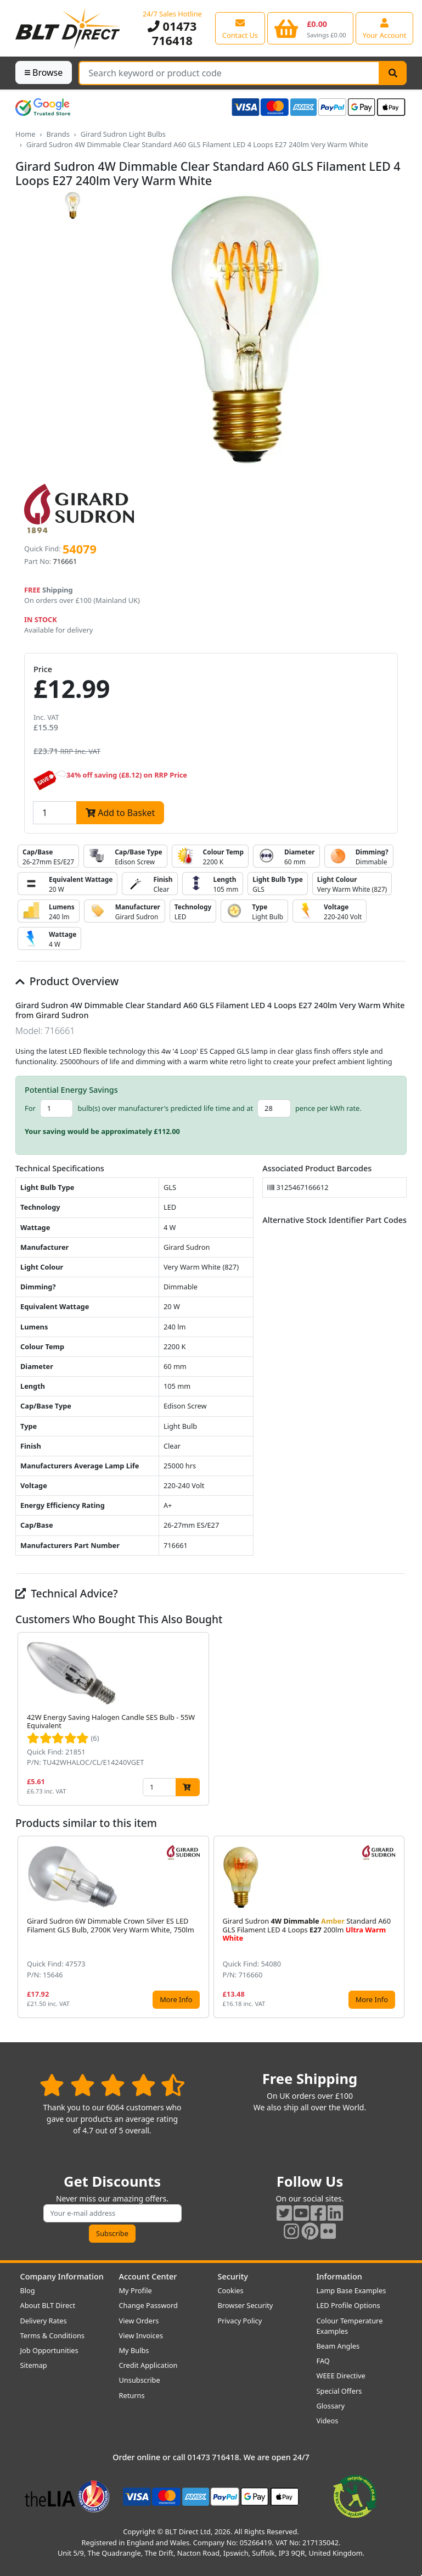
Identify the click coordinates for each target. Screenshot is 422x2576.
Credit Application (148, 2365)
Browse (44, 72)
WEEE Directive (341, 2376)
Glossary (331, 2406)
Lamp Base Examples (351, 2290)
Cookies (231, 2290)
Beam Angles (338, 2346)
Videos (328, 2421)
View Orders (139, 2321)
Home (25, 134)
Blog (27, 2290)
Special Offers (339, 2391)
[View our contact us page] (240, 28)
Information (339, 2276)
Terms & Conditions (52, 2335)
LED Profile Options (348, 2305)
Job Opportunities (49, 2350)
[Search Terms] (229, 73)
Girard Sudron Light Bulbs (123, 134)
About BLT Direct (48, 2305)
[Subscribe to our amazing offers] (112, 2213)
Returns (132, 2395)
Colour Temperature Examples (350, 2326)
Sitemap (33, 2365)
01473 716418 (172, 33)
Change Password (148, 2305)
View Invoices (141, 2335)
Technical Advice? (66, 1593)
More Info (176, 1999)
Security (233, 2276)
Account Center (148, 2276)
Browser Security (245, 2305)
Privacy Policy (240, 2321)
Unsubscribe (139, 2380)
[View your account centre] (385, 28)
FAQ (323, 2361)
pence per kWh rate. (328, 1108)
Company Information (62, 2276)
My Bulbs (134, 2350)
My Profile (135, 2290)
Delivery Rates (43, 2321)
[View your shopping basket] (310, 28)
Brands (57, 134)
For (30, 1108)
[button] (398, 1719)
